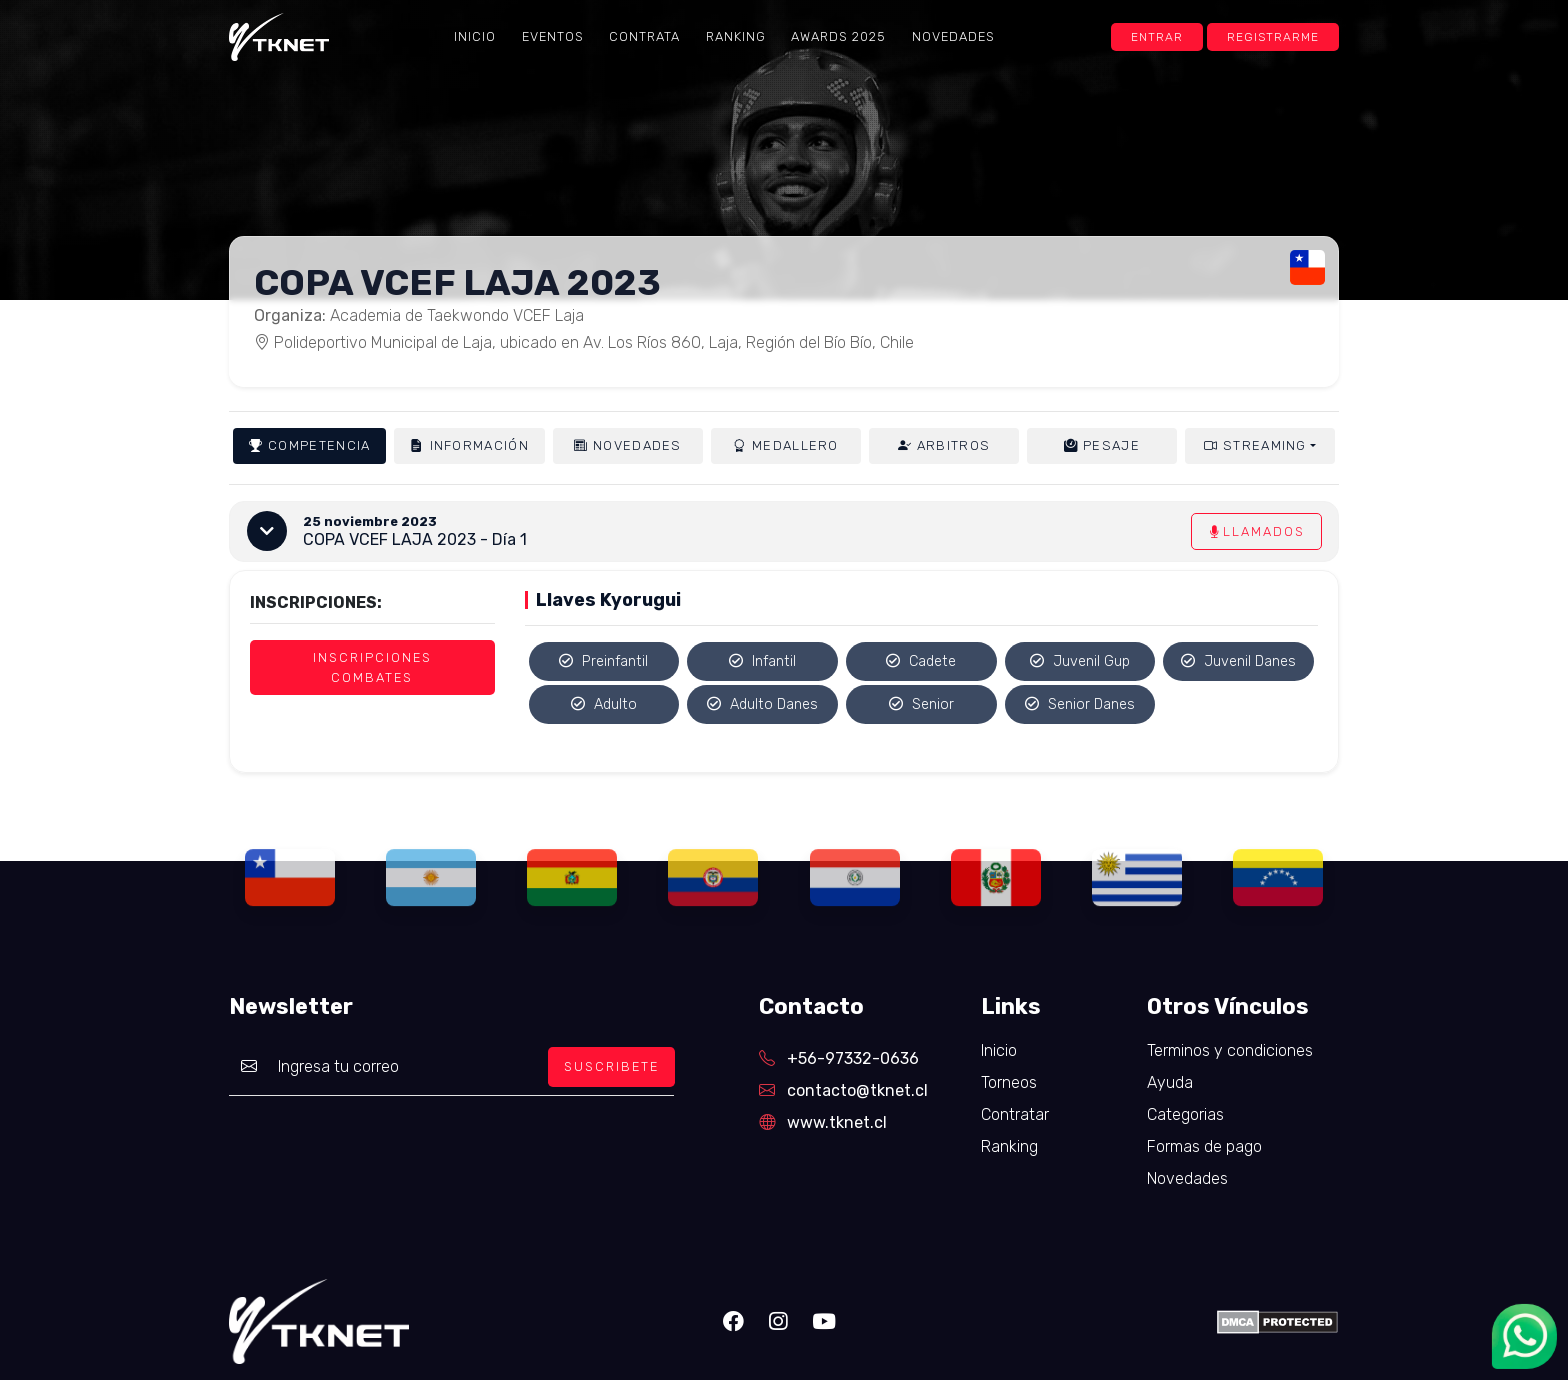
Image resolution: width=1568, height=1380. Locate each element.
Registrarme (1273, 37)
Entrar (1157, 37)
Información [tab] (469, 446)
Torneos (1009, 1082)
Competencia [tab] (309, 446)
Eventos (553, 36)
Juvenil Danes (1238, 661)
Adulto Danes (762, 704)
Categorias (1185, 1114)
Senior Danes (1080, 704)
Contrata (644, 36)
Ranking (736, 36)
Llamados (1256, 531)
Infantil (762, 661)
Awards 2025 (838, 36)
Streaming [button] (1255, 446)
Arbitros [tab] (944, 446)
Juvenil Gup (1080, 661)
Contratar (1015, 1114)
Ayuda (1170, 1082)
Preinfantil (603, 661)
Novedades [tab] (628, 446)
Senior (921, 704)
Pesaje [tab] (1102, 445)
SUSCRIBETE (611, 1066)
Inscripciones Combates (372, 667)
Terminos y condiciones (1230, 1050)
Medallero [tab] (786, 446)
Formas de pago (1204, 1146)
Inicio (475, 36)
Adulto (604, 704)
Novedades (953, 36)
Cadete (921, 661)
